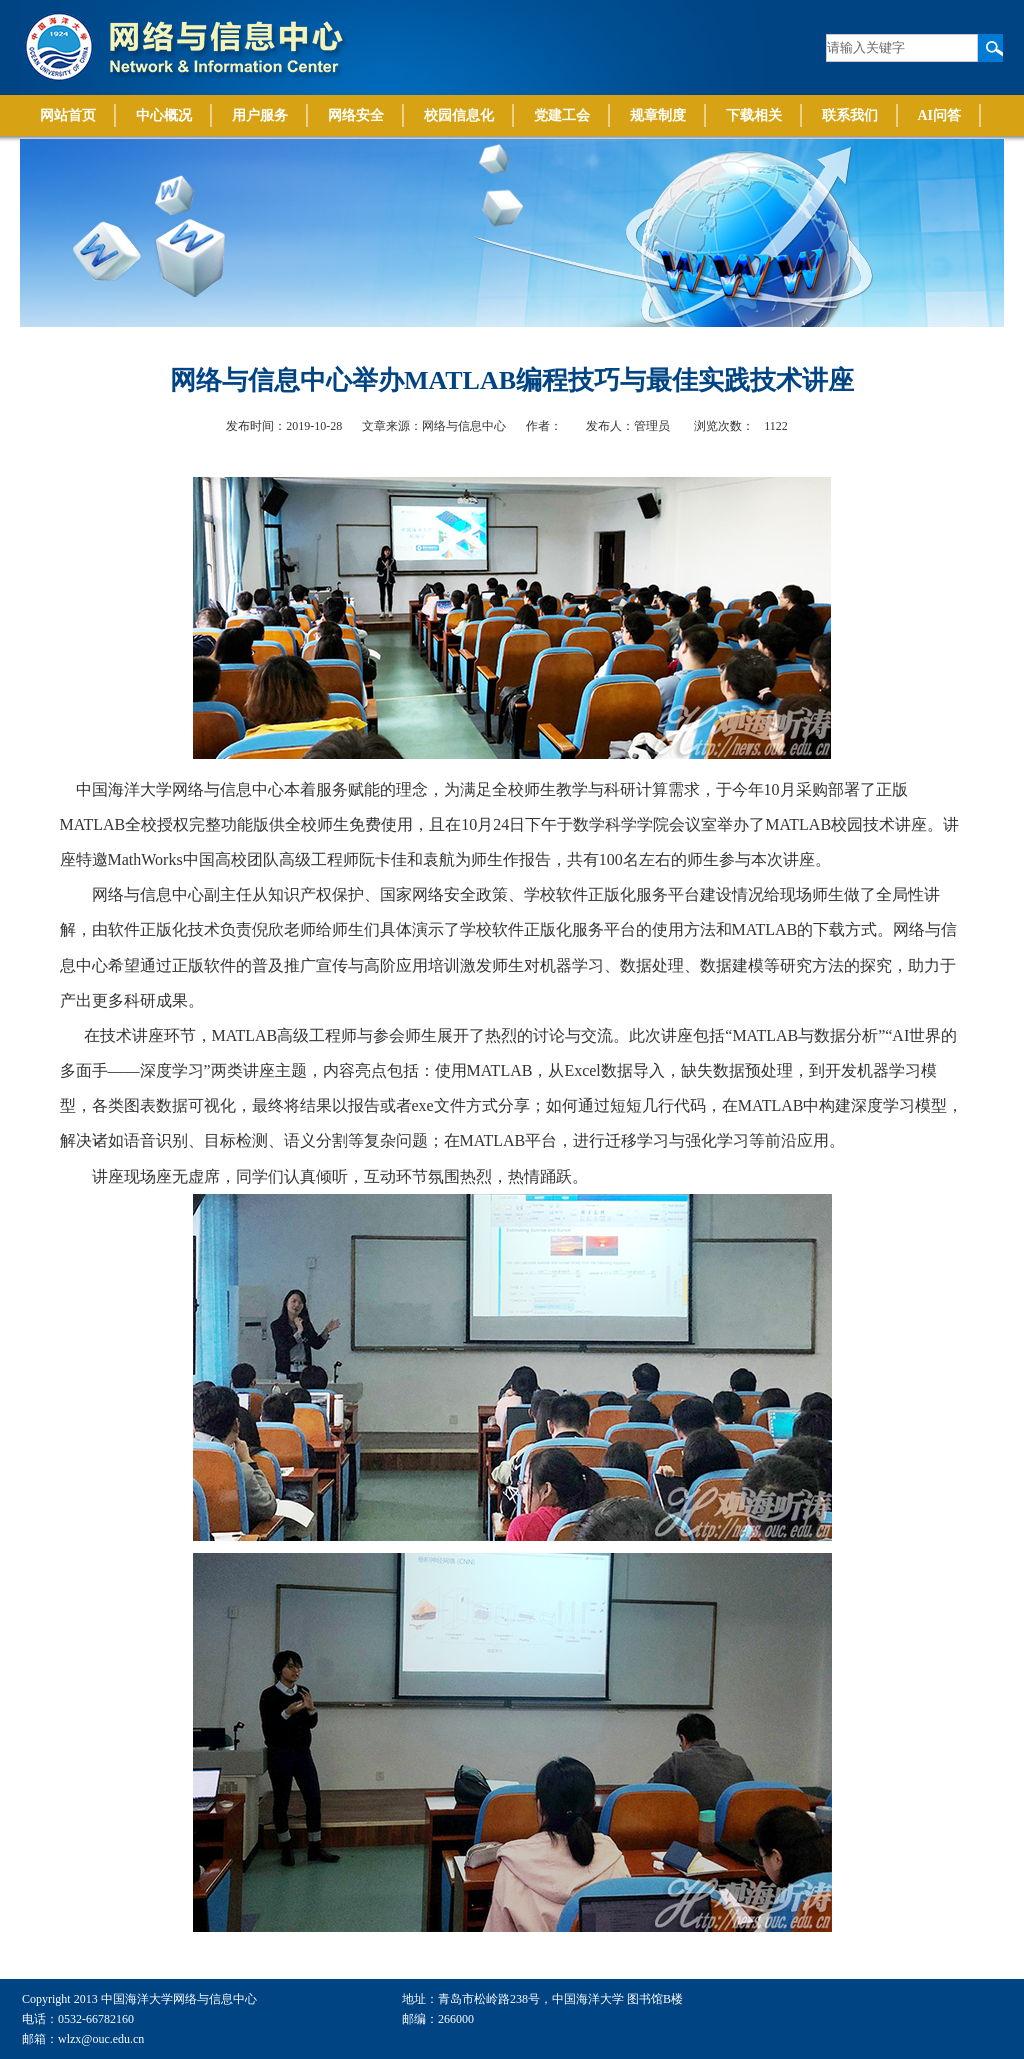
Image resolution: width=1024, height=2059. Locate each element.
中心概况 (164, 115)
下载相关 (754, 115)
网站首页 (68, 115)
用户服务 (260, 115)
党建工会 (562, 115)
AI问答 (940, 115)
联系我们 (850, 115)
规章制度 (658, 115)
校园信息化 (459, 115)
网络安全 (356, 115)
